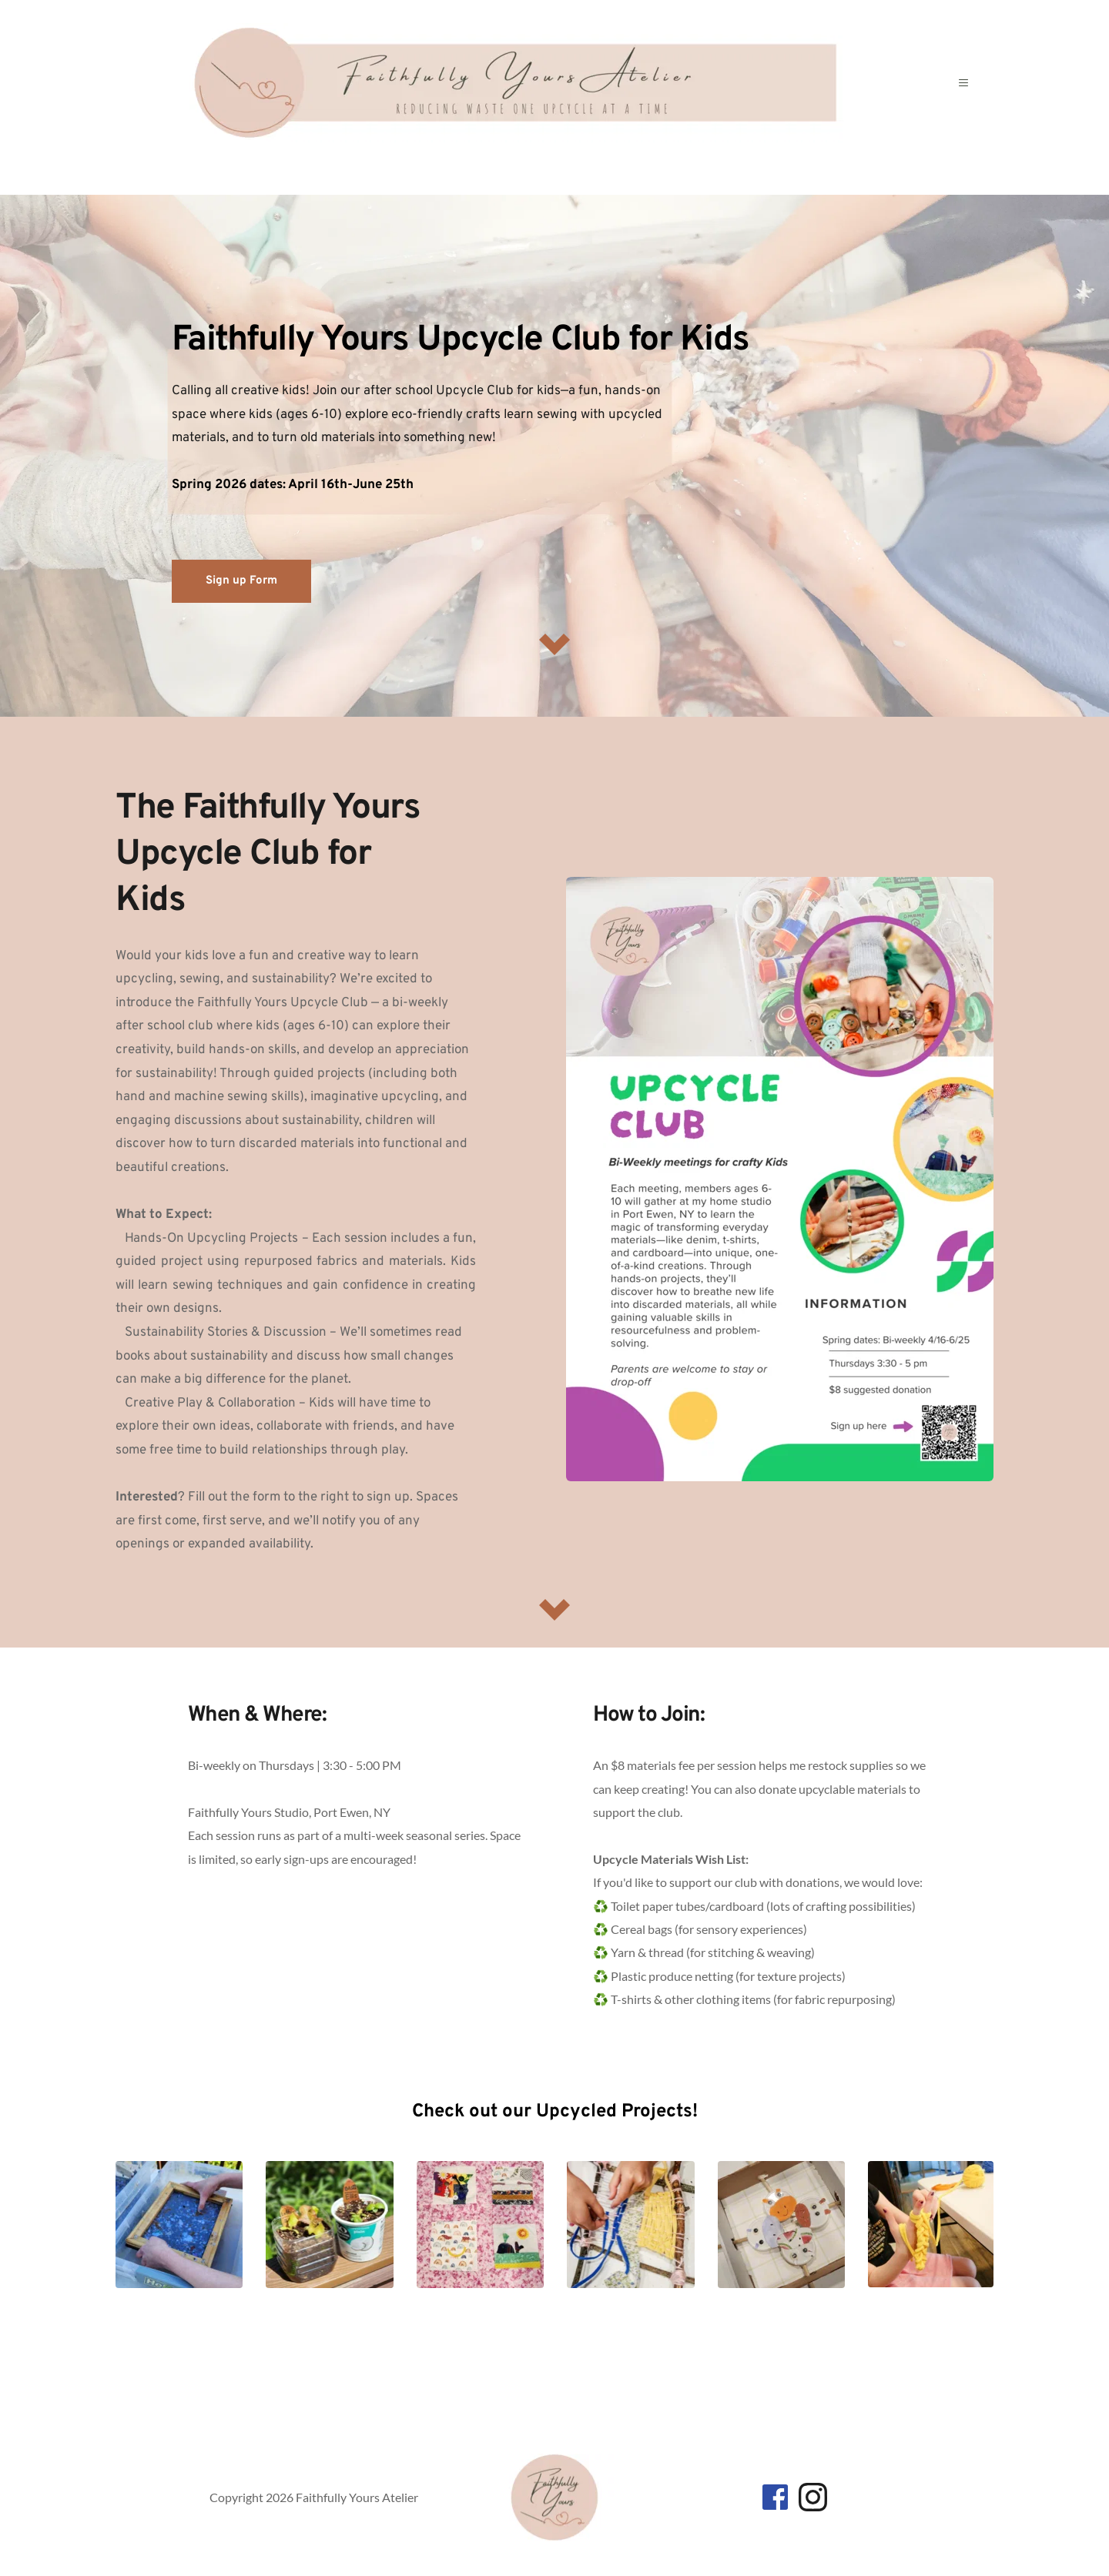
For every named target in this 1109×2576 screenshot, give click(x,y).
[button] (964, 83)
